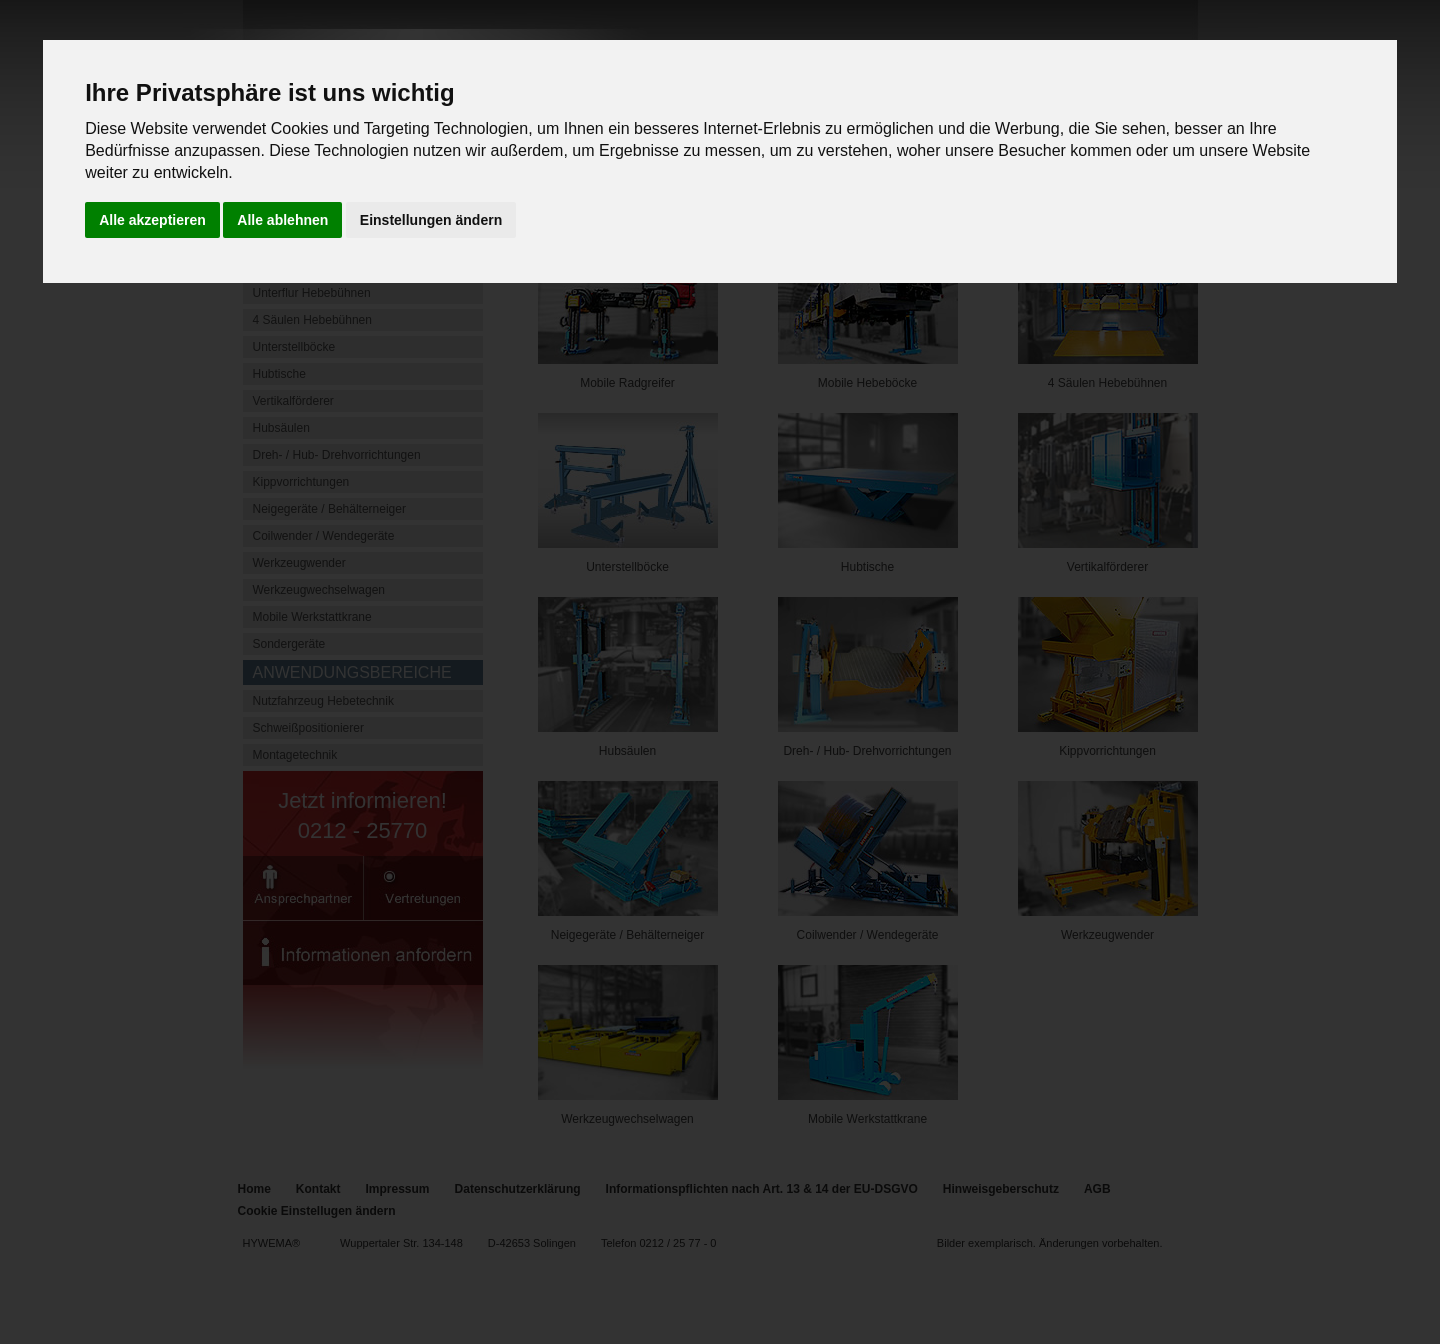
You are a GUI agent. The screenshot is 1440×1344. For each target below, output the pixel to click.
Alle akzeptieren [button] (152, 220)
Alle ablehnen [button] (282, 220)
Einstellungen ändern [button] (431, 220)
